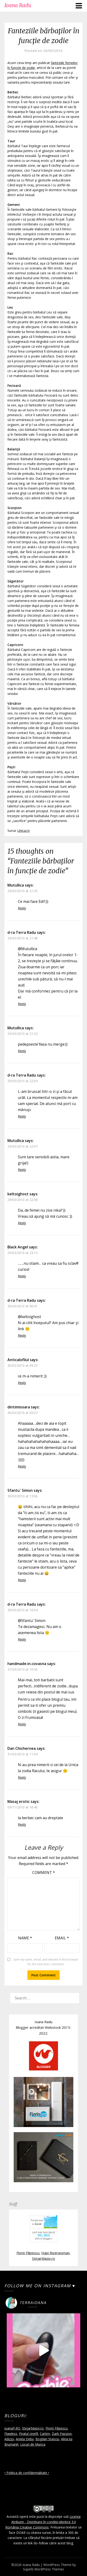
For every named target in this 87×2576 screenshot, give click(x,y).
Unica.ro (23, 830)
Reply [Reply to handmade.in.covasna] (22, 1724)
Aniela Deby (25, 2439)
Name (25, 1937)
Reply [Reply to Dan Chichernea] (22, 1777)
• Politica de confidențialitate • (26, 2473)
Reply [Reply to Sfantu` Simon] (22, 1580)
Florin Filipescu (27, 2252)
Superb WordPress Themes (43, 2569)
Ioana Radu (17, 5)
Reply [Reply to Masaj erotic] (22, 1824)
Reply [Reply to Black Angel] (22, 1276)
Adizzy (9, 2439)
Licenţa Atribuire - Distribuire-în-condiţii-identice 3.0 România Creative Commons (43, 2521)
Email (62, 1937)
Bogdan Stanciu (47, 2439)
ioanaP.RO (12, 2428)
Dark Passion (62, 2433)
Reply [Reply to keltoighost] (22, 1223)
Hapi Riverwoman (55, 2252)
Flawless (10, 2433)
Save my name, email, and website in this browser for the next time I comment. (45, 1961)
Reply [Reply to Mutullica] (22, 908)
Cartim (45, 2433)
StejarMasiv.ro (43, 2258)
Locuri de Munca (32, 2444)
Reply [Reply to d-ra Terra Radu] (22, 1004)
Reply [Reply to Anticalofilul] (22, 1382)
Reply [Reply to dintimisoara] (22, 1466)
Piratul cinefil (28, 2433)
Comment (43, 1872)
